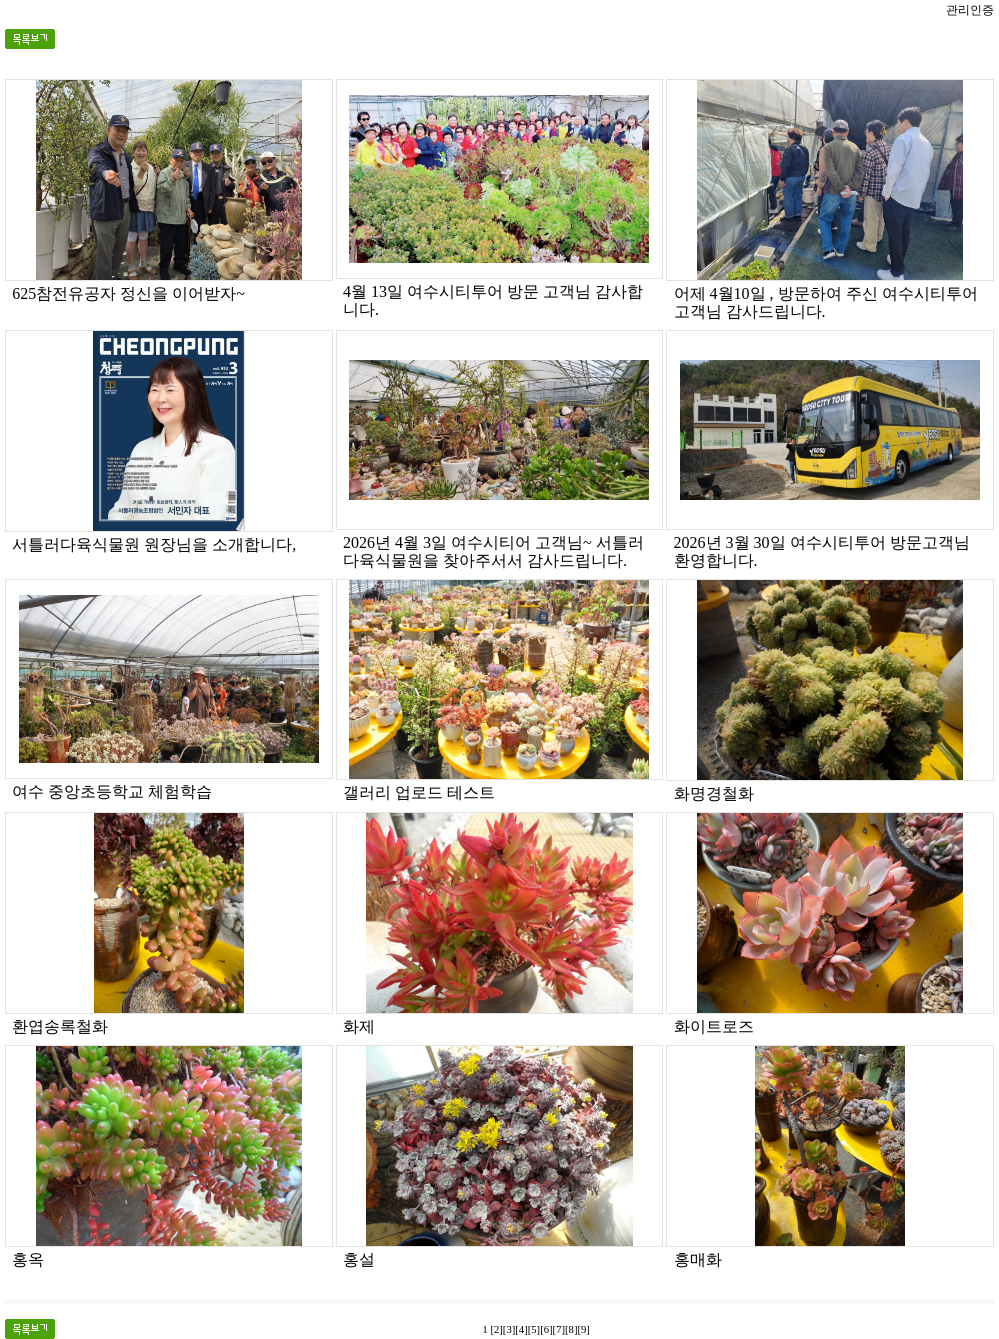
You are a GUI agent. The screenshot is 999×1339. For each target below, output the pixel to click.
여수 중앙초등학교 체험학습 (112, 791)
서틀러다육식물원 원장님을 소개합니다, (154, 544)
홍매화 (698, 1259)
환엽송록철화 (60, 1026)
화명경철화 (714, 793)
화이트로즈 (714, 1026)
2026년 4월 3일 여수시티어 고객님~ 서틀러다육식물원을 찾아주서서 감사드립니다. (493, 551)
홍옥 (28, 1259)
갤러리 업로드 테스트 (419, 792)
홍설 (359, 1259)
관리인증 (970, 10)
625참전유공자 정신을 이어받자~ (128, 293)
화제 (359, 1026)
